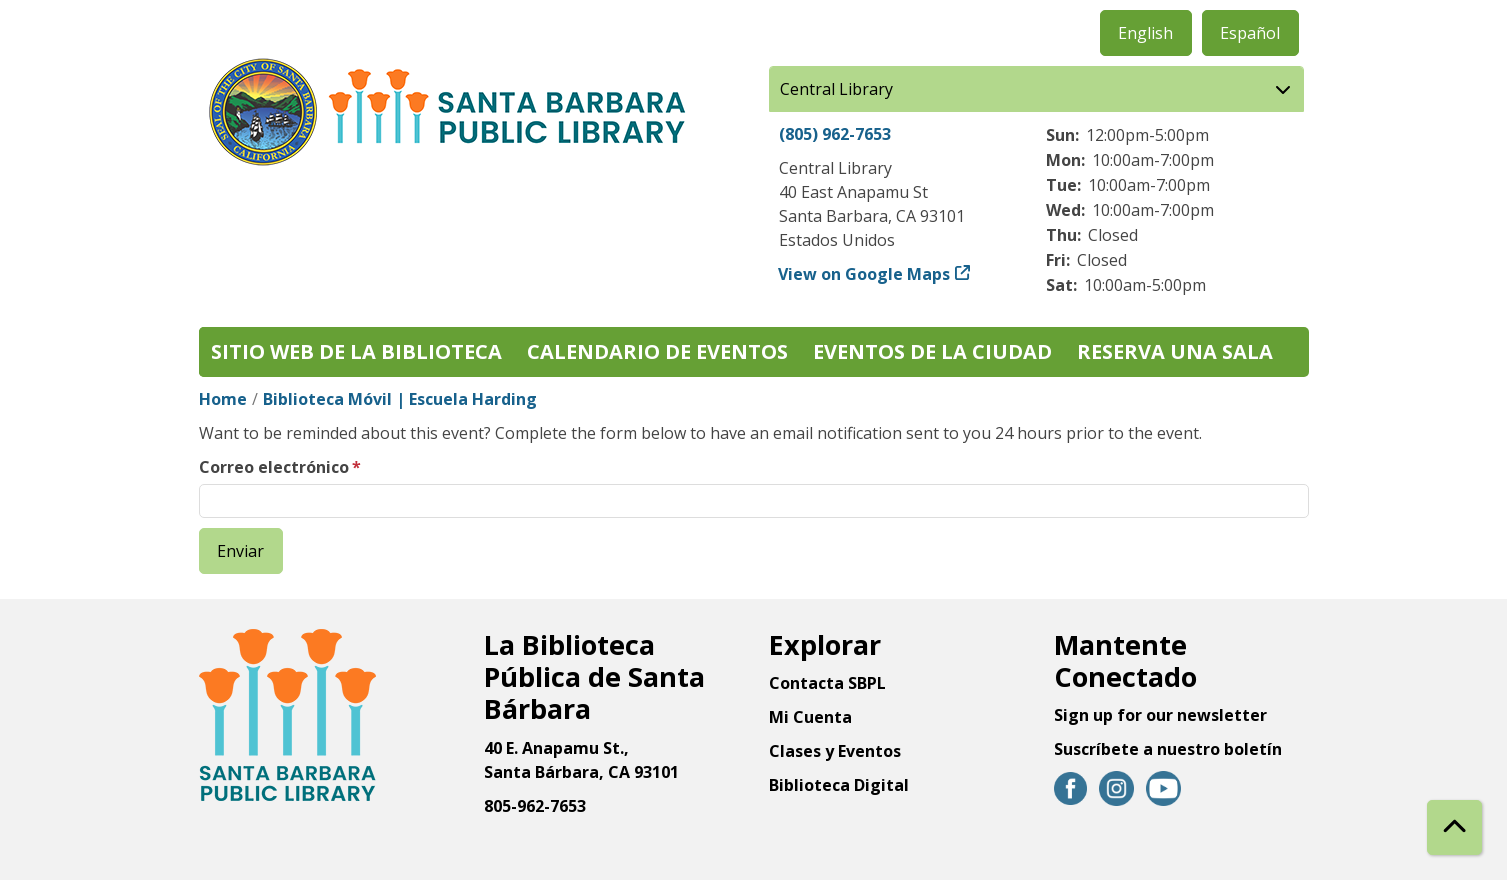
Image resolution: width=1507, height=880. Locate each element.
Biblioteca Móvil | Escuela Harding (400, 399)
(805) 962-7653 (835, 134)
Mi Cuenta (810, 717)
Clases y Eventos (835, 751)
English (1145, 33)
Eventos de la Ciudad (932, 351)
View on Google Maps (864, 274)
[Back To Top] (1454, 827)
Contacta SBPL (827, 683)
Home (223, 399)
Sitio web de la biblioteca (356, 351)
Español (1250, 33)
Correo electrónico (274, 467)
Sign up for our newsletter (1160, 715)
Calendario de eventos (657, 351)
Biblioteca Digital (839, 785)
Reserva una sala (1175, 351)
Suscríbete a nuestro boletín (1168, 749)
